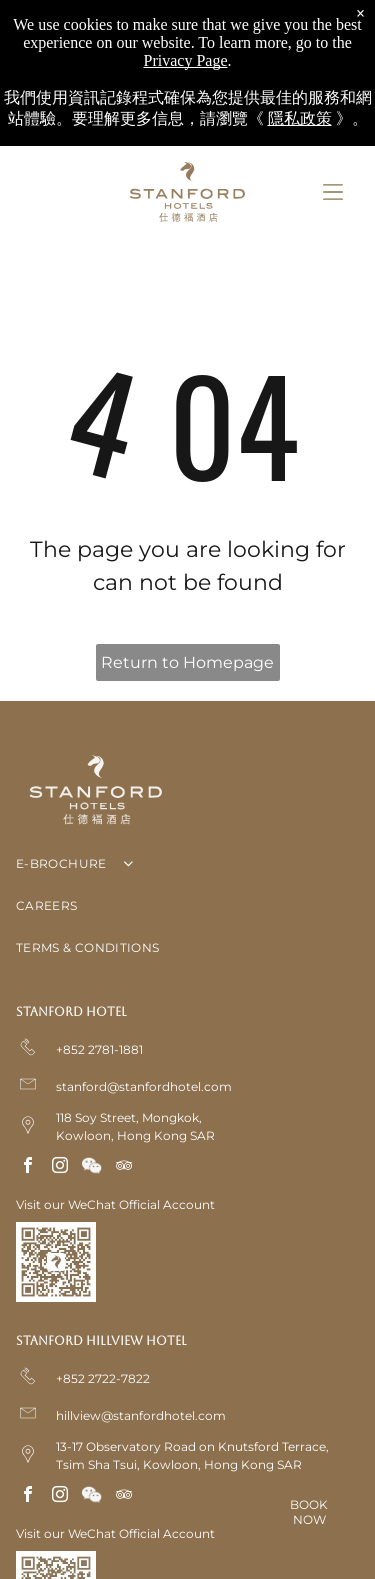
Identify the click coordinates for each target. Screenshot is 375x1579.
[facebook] (28, 1167)
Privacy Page (186, 60)
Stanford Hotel (71, 1012)
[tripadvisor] (124, 1167)
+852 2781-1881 (99, 1049)
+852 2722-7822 (103, 1378)
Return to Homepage (187, 662)
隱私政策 (300, 118)
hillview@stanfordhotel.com (141, 1415)
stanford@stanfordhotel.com (144, 1086)
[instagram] (60, 1167)
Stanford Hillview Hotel (101, 1341)
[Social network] (92, 1167)
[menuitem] (187, 868)
